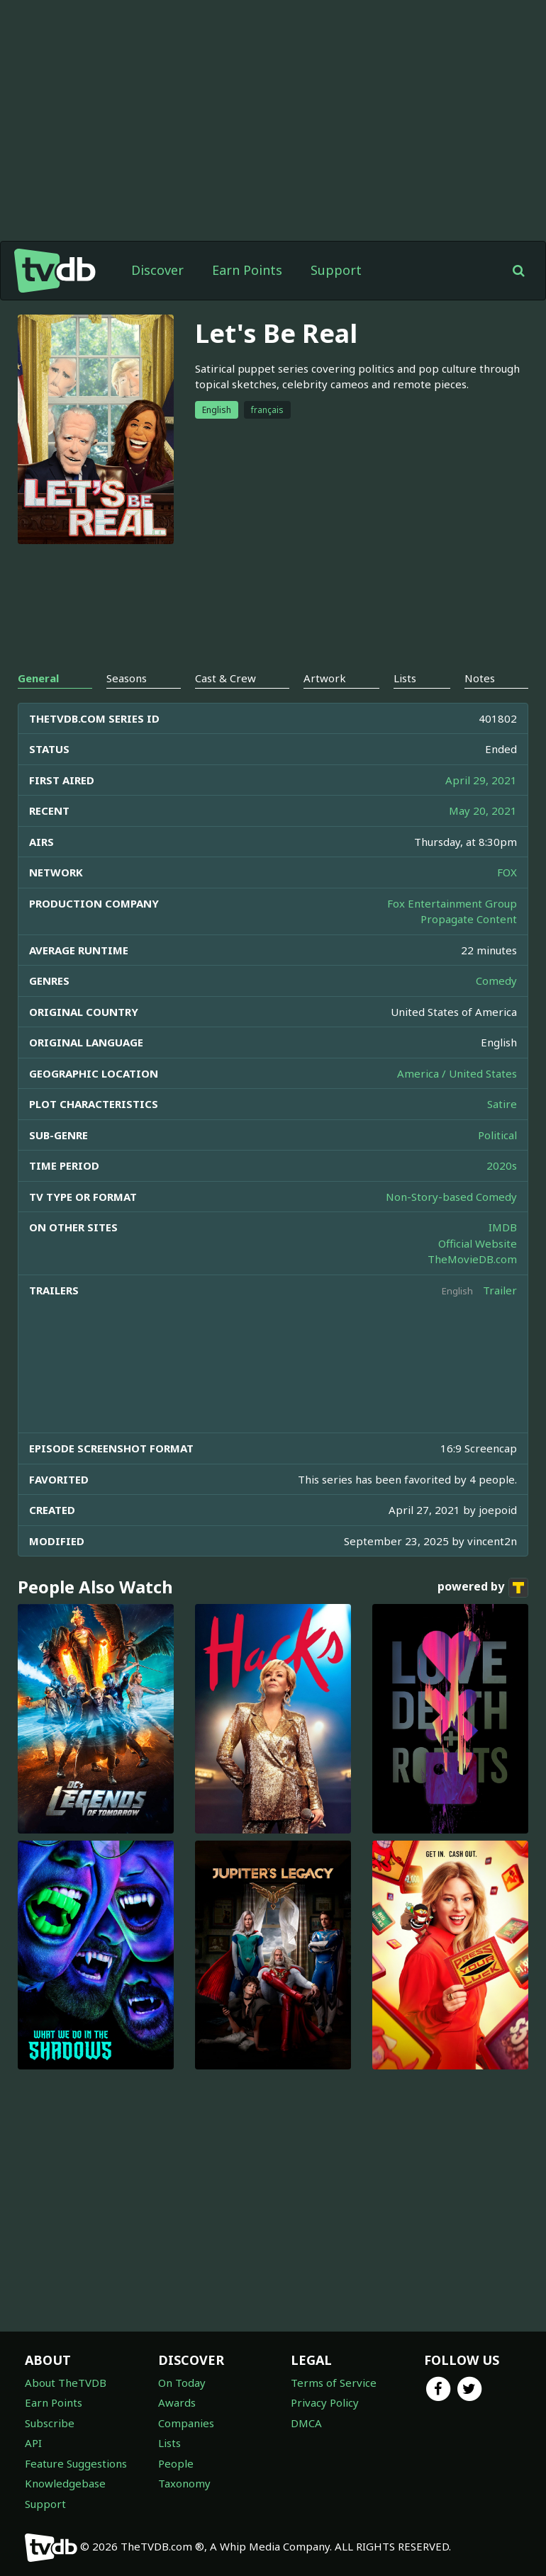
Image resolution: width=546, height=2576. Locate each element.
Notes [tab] (479, 678)
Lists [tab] (405, 678)
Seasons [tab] (126, 678)
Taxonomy (184, 2483)
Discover (157, 269)
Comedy (496, 980)
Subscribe (49, 2423)
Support (336, 269)
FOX (507, 872)
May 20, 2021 (483, 810)
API (33, 2443)
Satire (502, 1104)
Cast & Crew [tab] (225, 678)
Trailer (500, 1290)
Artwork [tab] (324, 678)
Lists (169, 2443)
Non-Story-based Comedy (451, 1197)
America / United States (457, 1073)
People (176, 2463)
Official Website (477, 1243)
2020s (501, 1165)
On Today (182, 2383)
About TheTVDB (65, 2383)
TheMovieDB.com (472, 1259)
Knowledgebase (65, 2483)
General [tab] (38, 678)
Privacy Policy (325, 2402)
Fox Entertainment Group (452, 903)
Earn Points (247, 269)
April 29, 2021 (481, 780)
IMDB (503, 1227)
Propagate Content (468, 919)
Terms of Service (334, 2383)
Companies (186, 2423)
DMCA (306, 2423)
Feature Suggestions (76, 2463)
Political (497, 1135)
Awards (177, 2402)
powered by (483, 1588)
